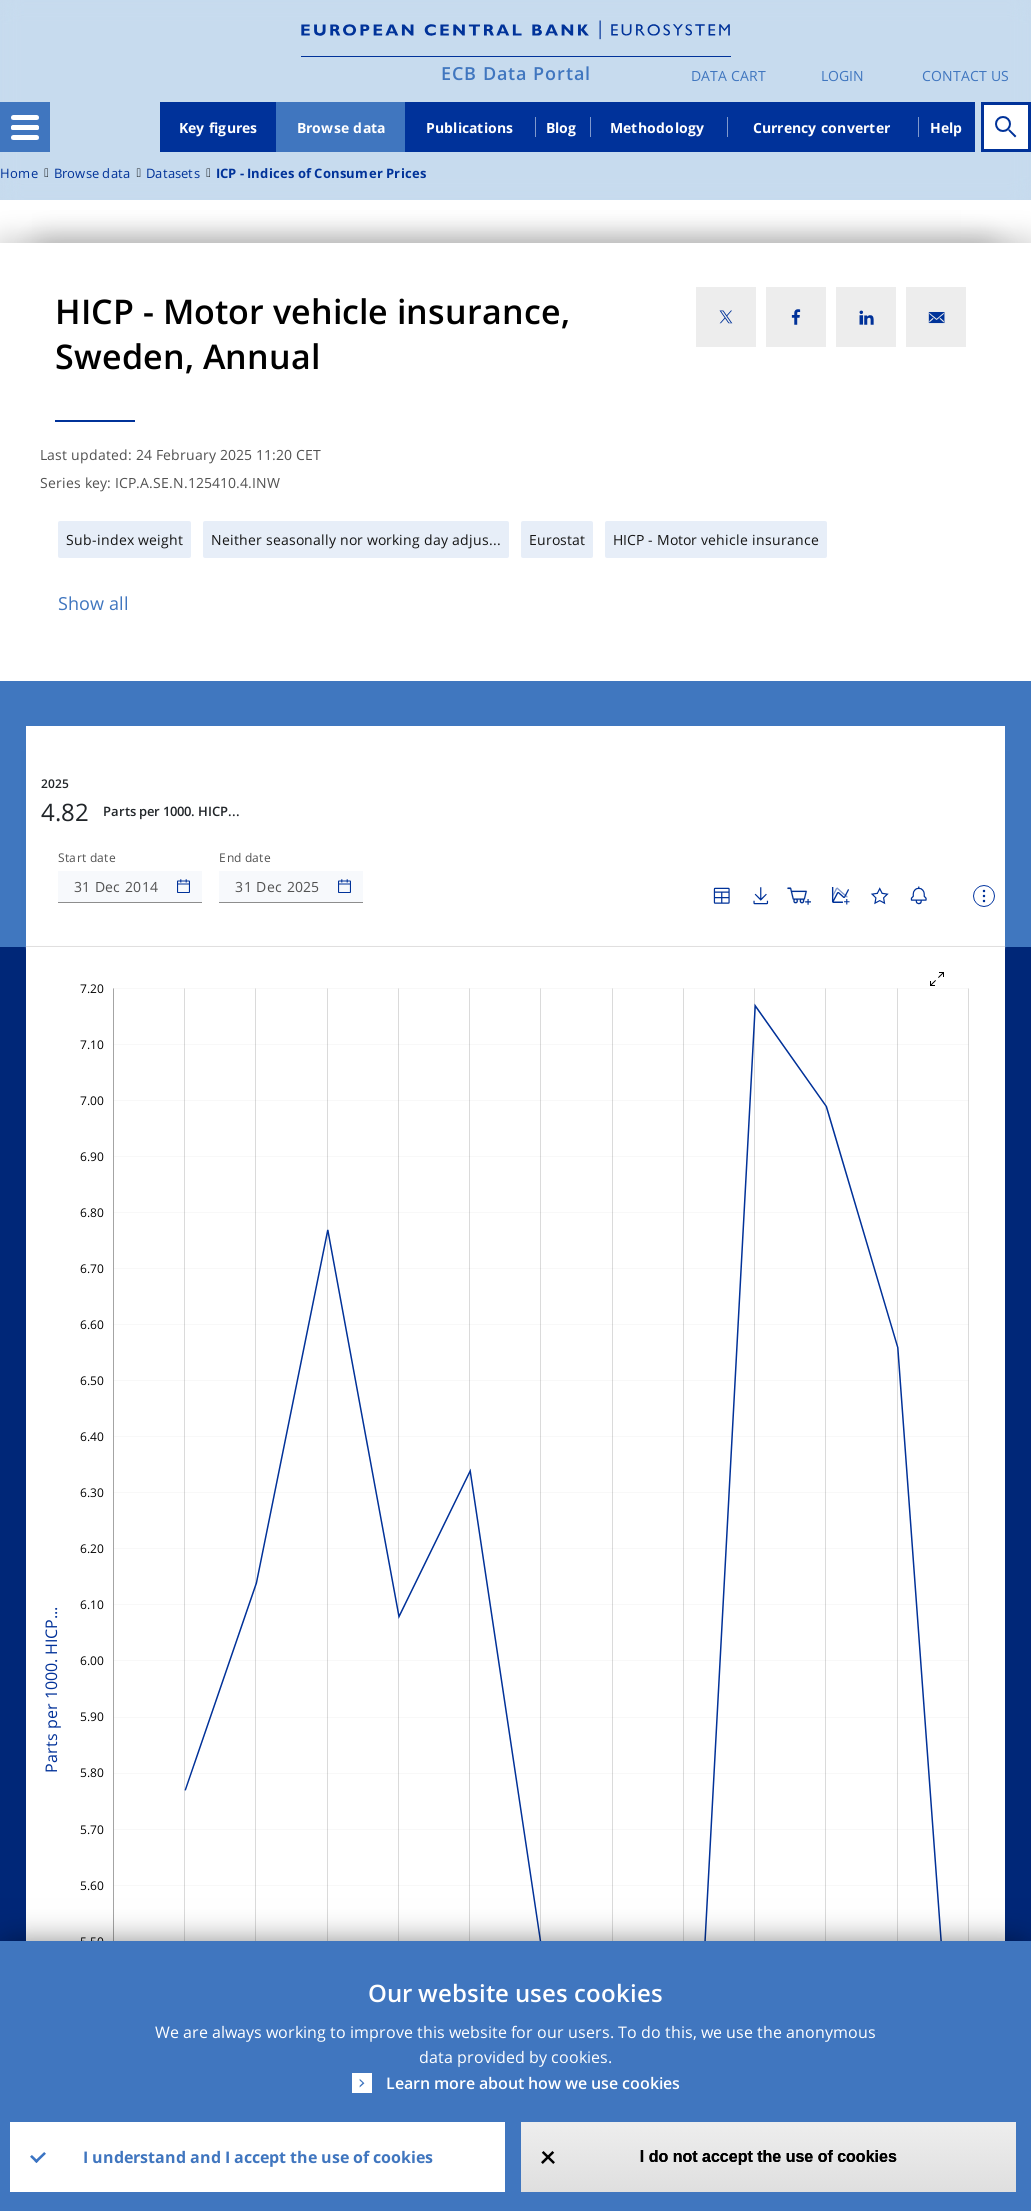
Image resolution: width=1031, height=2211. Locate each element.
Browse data (341, 127)
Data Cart (728, 75)
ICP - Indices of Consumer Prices (321, 173)
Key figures (218, 127)
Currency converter (822, 127)
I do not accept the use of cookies (768, 2156)
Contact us (965, 75)
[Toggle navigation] (25, 127)
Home (19, 173)
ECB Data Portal (516, 73)
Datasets (173, 173)
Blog (561, 127)
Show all (93, 603)
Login (842, 75)
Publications (470, 127)
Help (946, 127)
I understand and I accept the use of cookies (258, 2157)
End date (245, 858)
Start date (87, 858)
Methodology (657, 127)
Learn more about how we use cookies (533, 2083)
